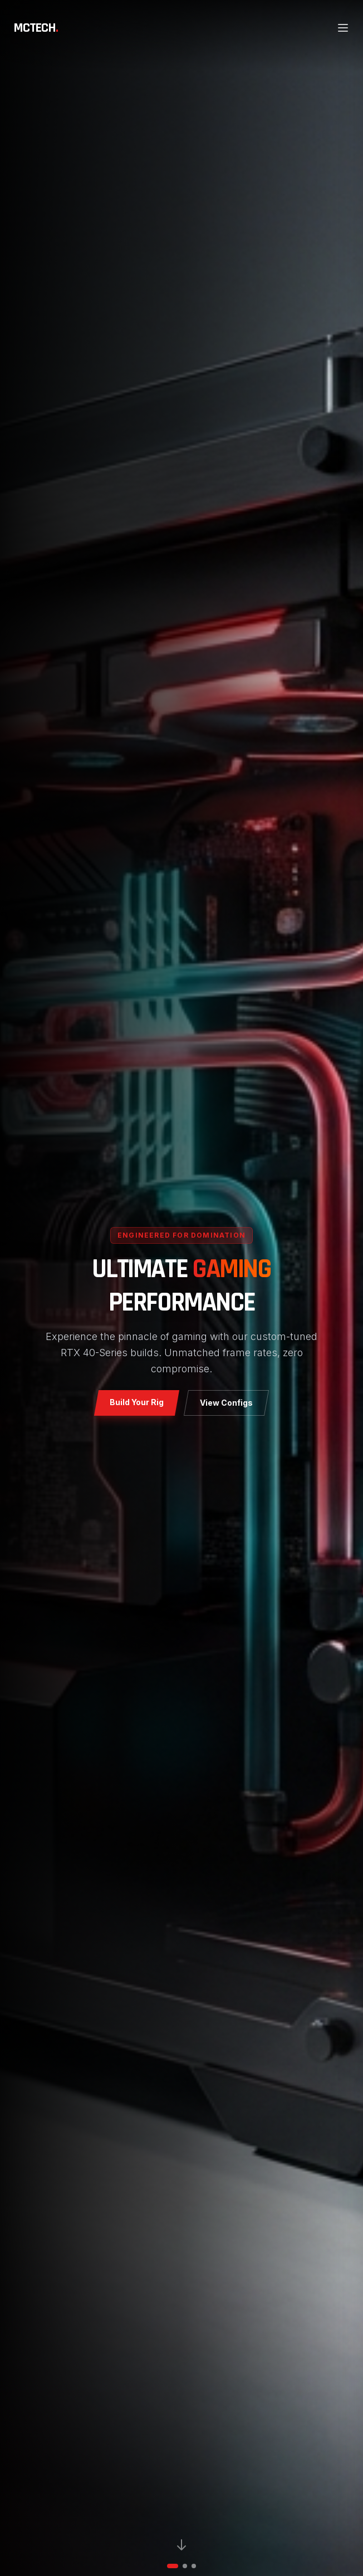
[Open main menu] (343, 28)
